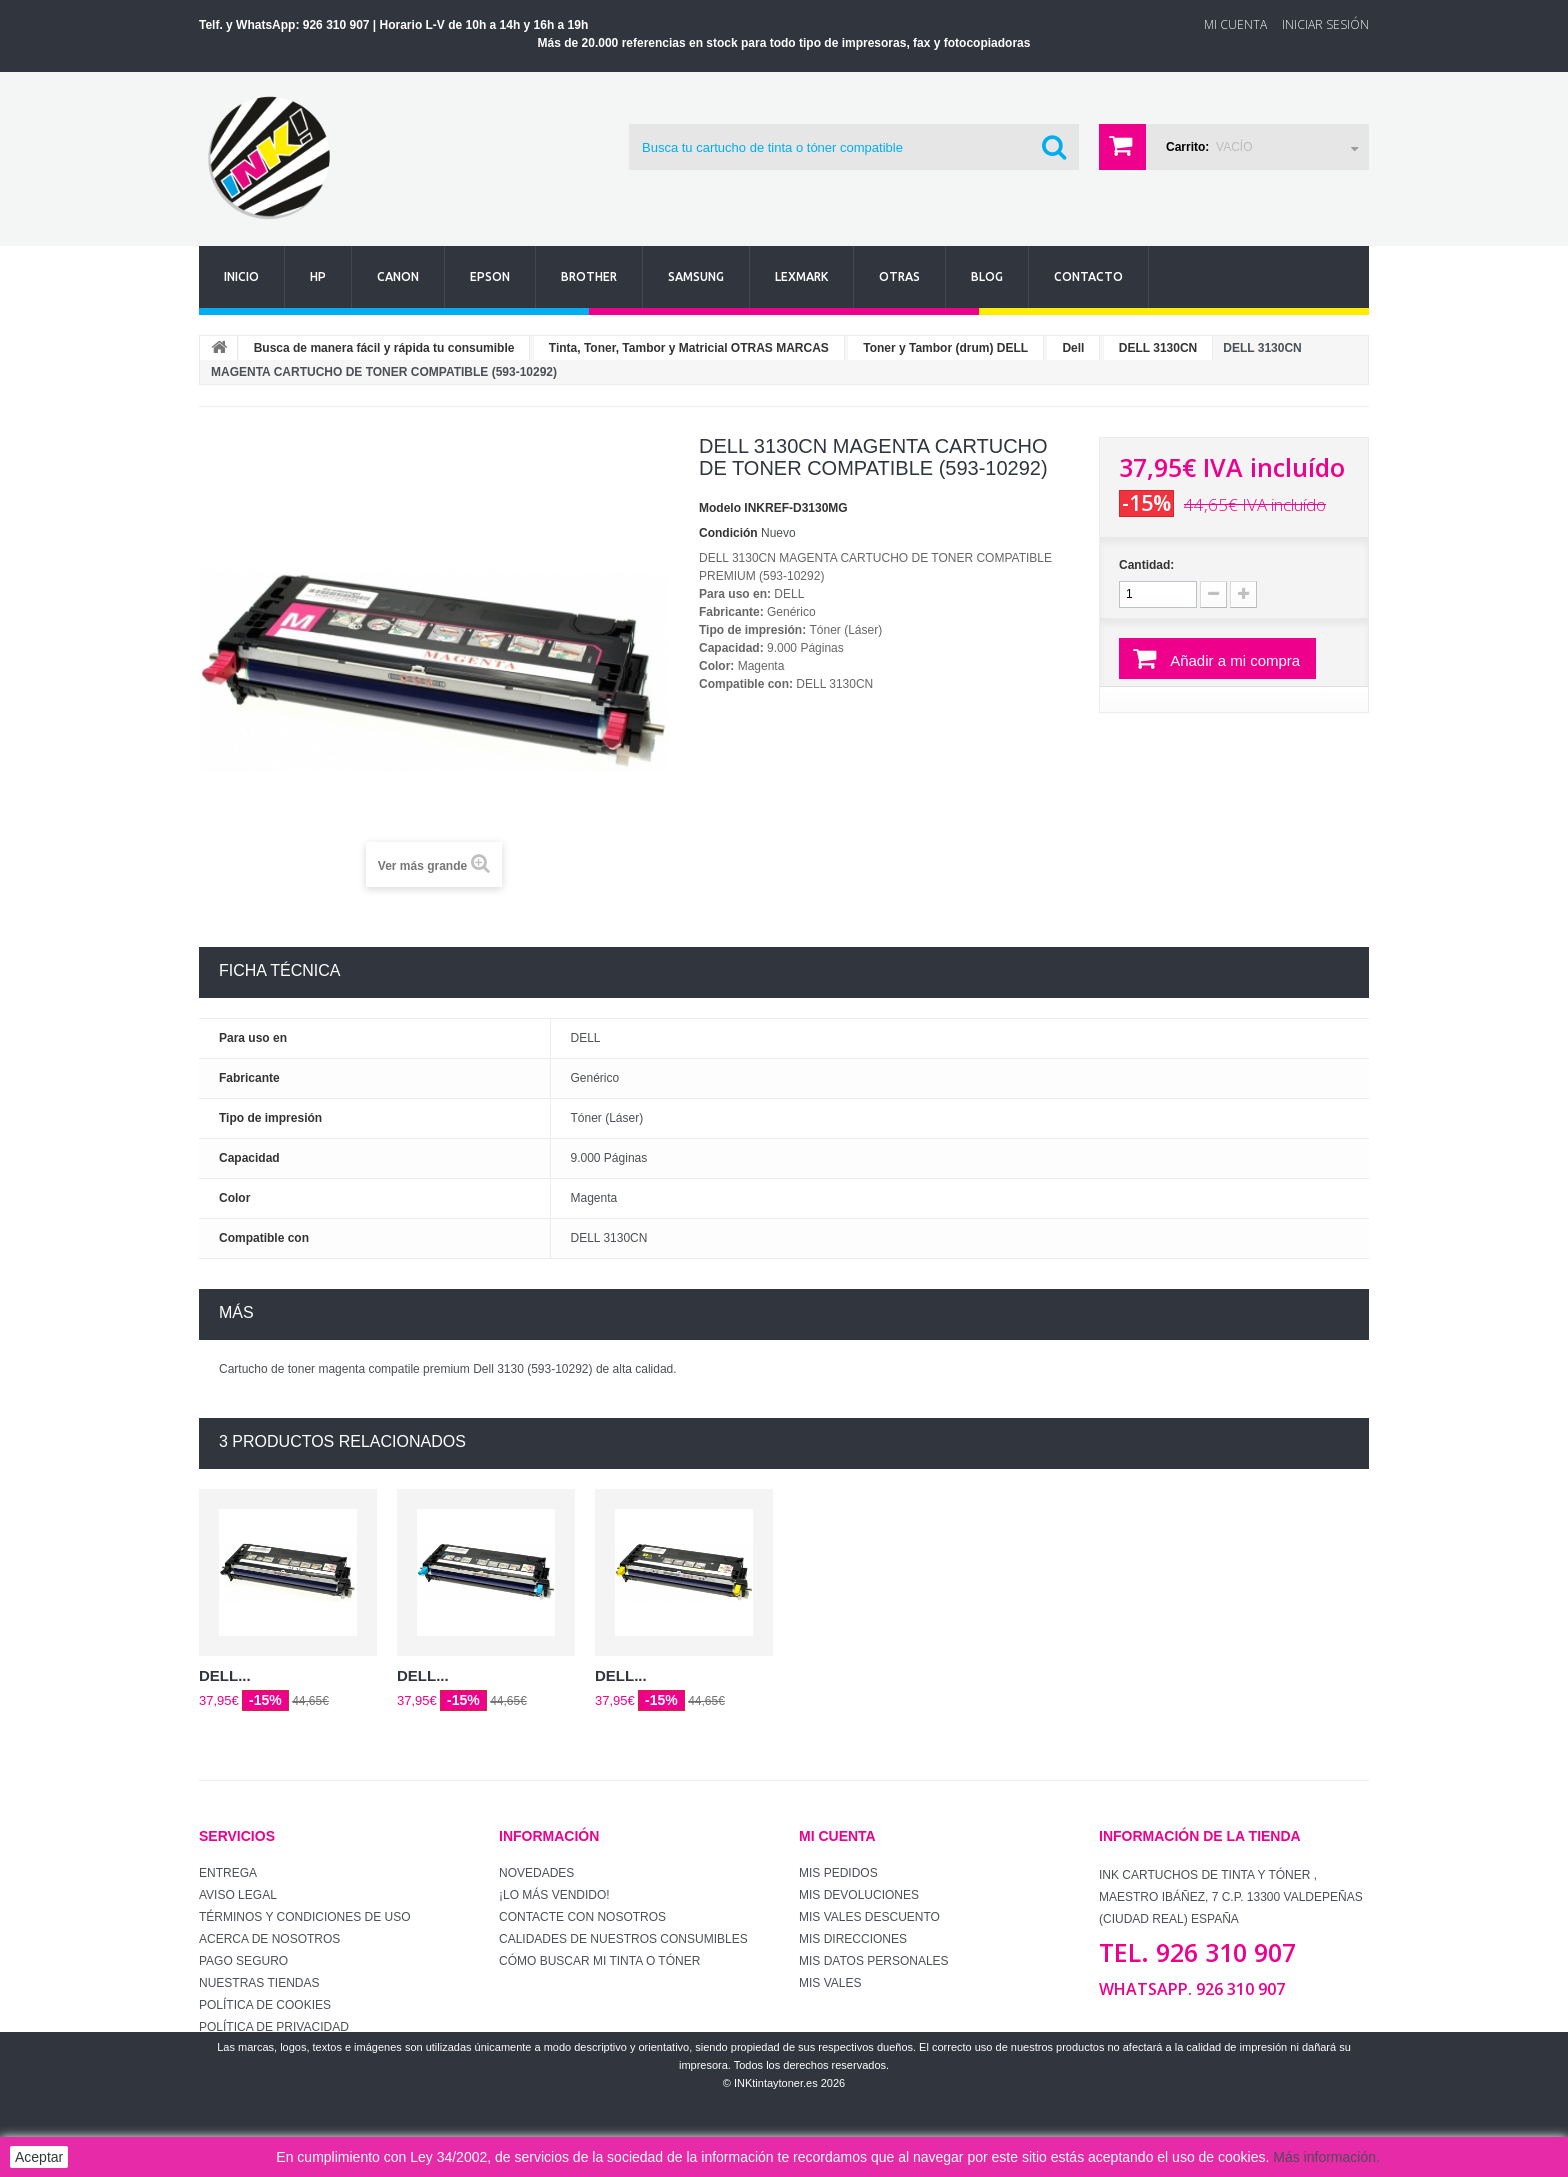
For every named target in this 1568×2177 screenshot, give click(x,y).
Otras (899, 276)
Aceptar (39, 2157)
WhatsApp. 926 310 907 (1192, 1989)
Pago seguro (243, 1961)
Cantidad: (1146, 565)
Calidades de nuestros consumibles (623, 1939)
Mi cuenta (837, 1836)
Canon (398, 276)
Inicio (241, 276)
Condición (728, 533)
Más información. (1326, 2157)
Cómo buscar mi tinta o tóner (599, 1961)
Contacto (1088, 276)
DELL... (225, 1675)
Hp (318, 276)
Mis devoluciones (859, 1895)
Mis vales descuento (869, 1917)
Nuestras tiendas (259, 1983)
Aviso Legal (238, 1895)
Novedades (536, 1873)
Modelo (720, 508)
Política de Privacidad (274, 2027)
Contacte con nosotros (582, 1917)
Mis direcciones (853, 1939)
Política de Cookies (265, 2005)
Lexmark (801, 276)
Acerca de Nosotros (269, 1939)
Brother (589, 276)
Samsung (696, 276)
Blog (987, 276)
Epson (490, 276)
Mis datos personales (874, 1961)
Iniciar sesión (1325, 24)
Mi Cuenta (1235, 24)
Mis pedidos (838, 1873)
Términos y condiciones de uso (305, 1917)
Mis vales (830, 1983)
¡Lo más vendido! (554, 1895)
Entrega (228, 1873)
